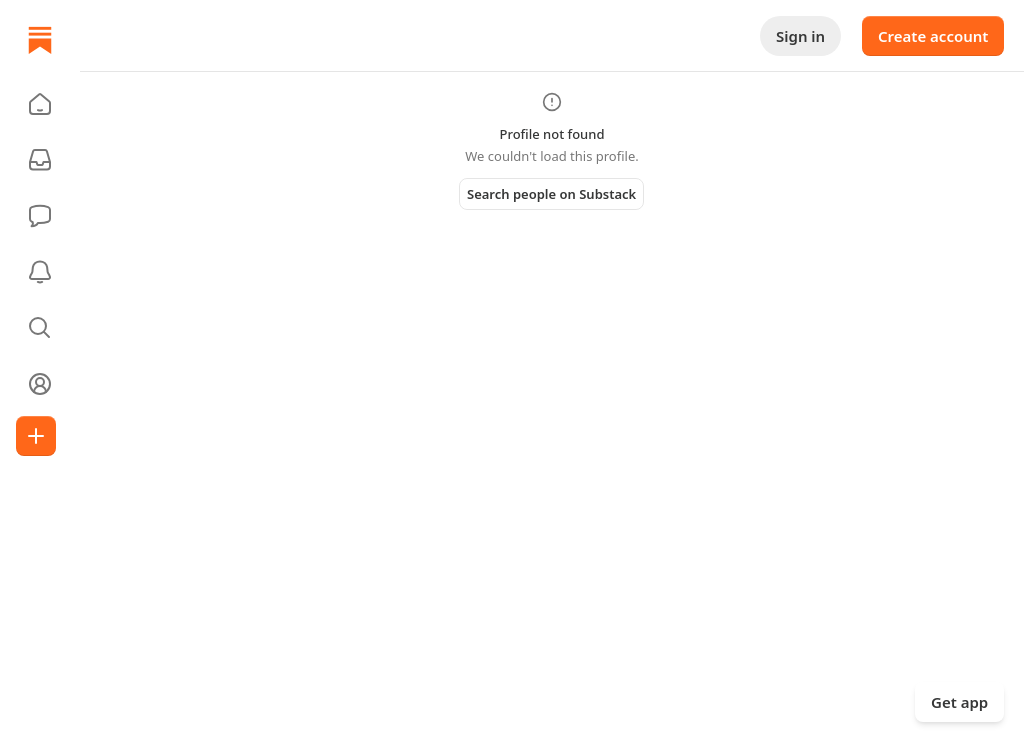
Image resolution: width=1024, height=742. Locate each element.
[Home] (40, 40)
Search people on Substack (551, 194)
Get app (959, 702)
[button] (40, 104)
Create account (933, 36)
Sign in (800, 36)
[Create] (36, 436)
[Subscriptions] (40, 160)
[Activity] (40, 272)
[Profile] (40, 384)
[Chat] (40, 216)
